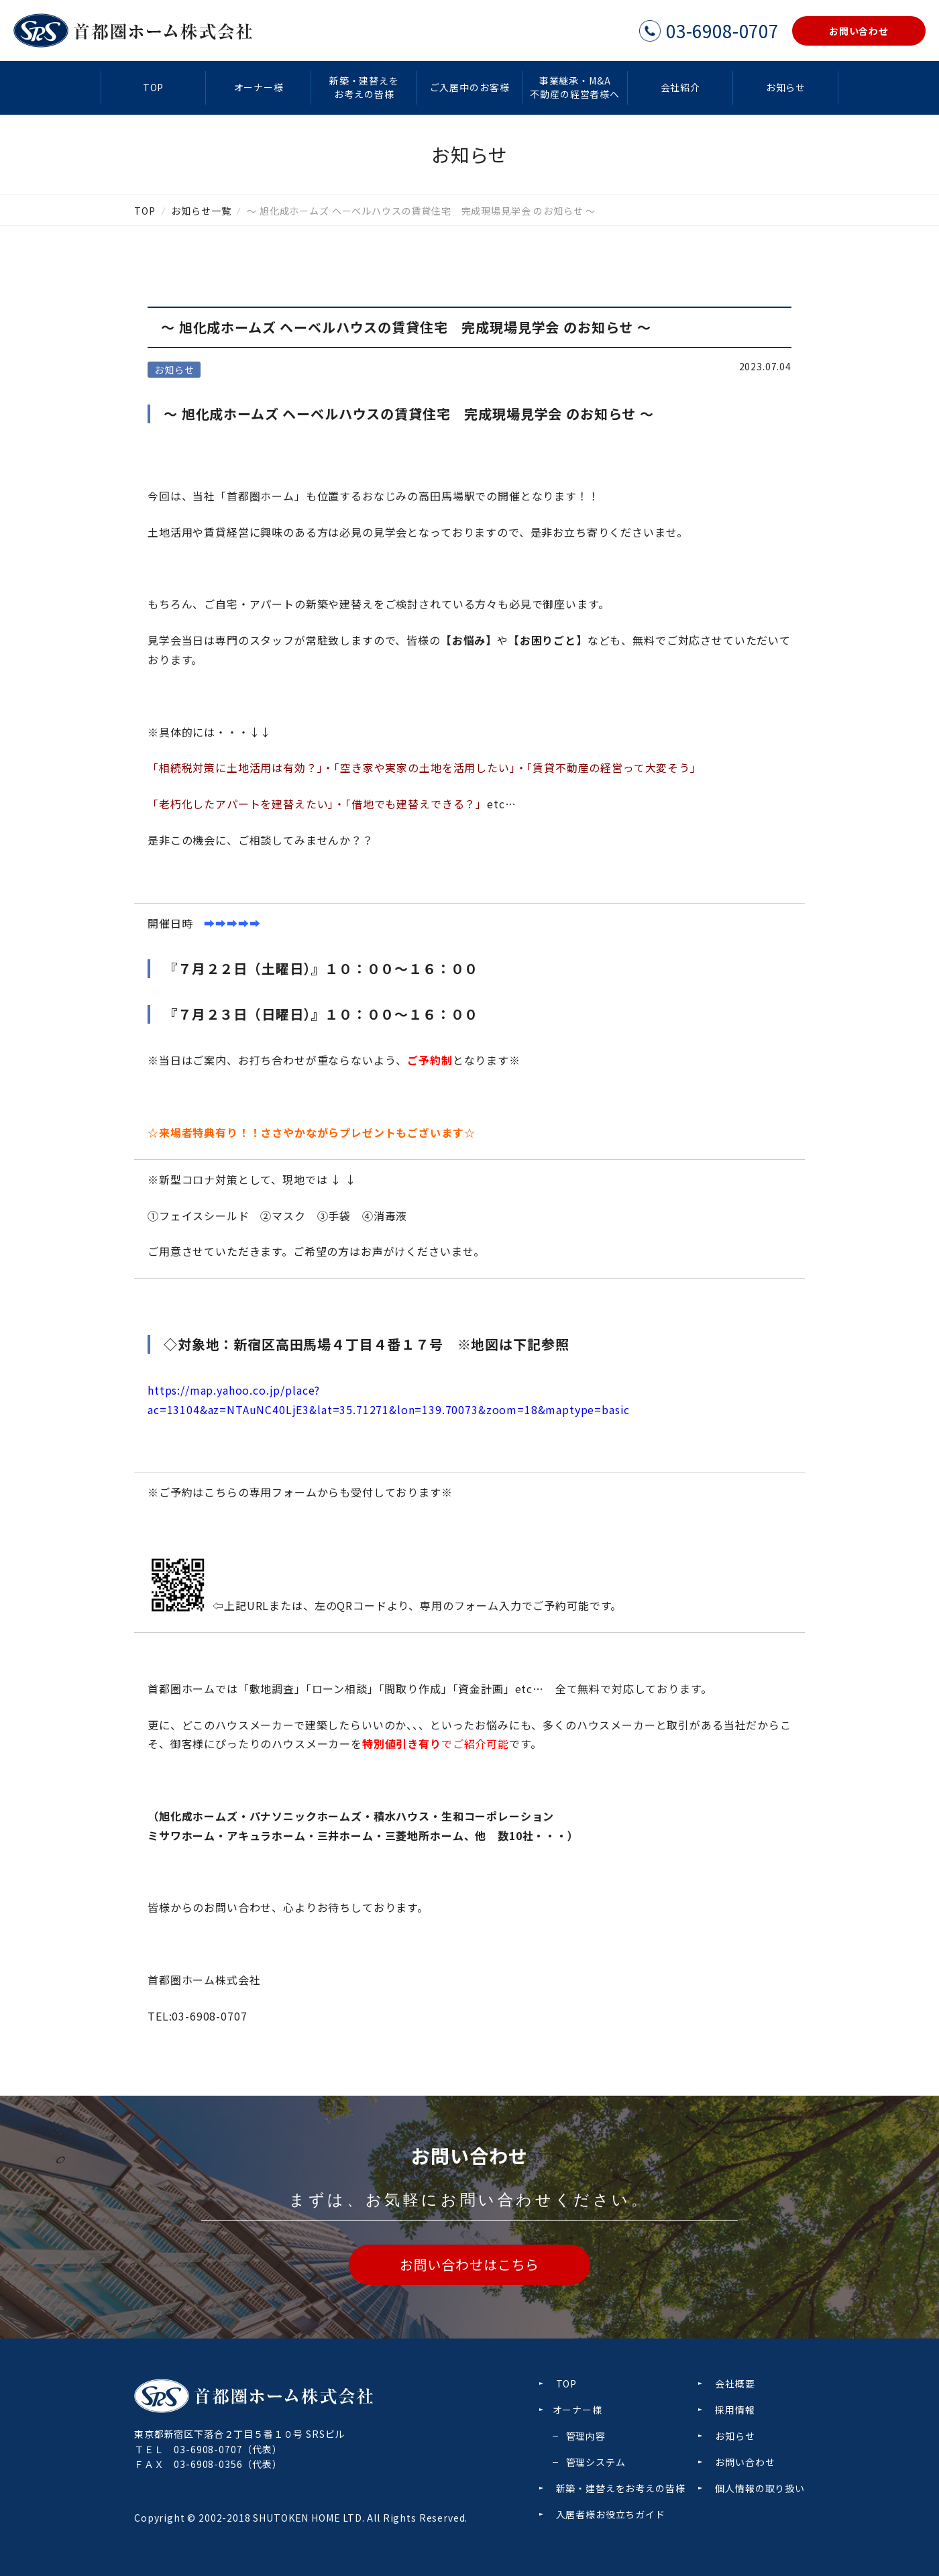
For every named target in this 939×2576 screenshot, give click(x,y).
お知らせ (786, 87)
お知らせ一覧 (201, 210)
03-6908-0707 (208, 2449)
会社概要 (735, 2383)
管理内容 (586, 2435)
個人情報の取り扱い (760, 2488)
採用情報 (735, 2409)
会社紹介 (680, 87)
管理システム (596, 2462)
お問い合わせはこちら (469, 2264)
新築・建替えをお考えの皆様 (364, 87)
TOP (153, 87)
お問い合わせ (745, 2462)
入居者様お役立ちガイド (610, 2514)
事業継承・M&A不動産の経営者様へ (575, 87)
